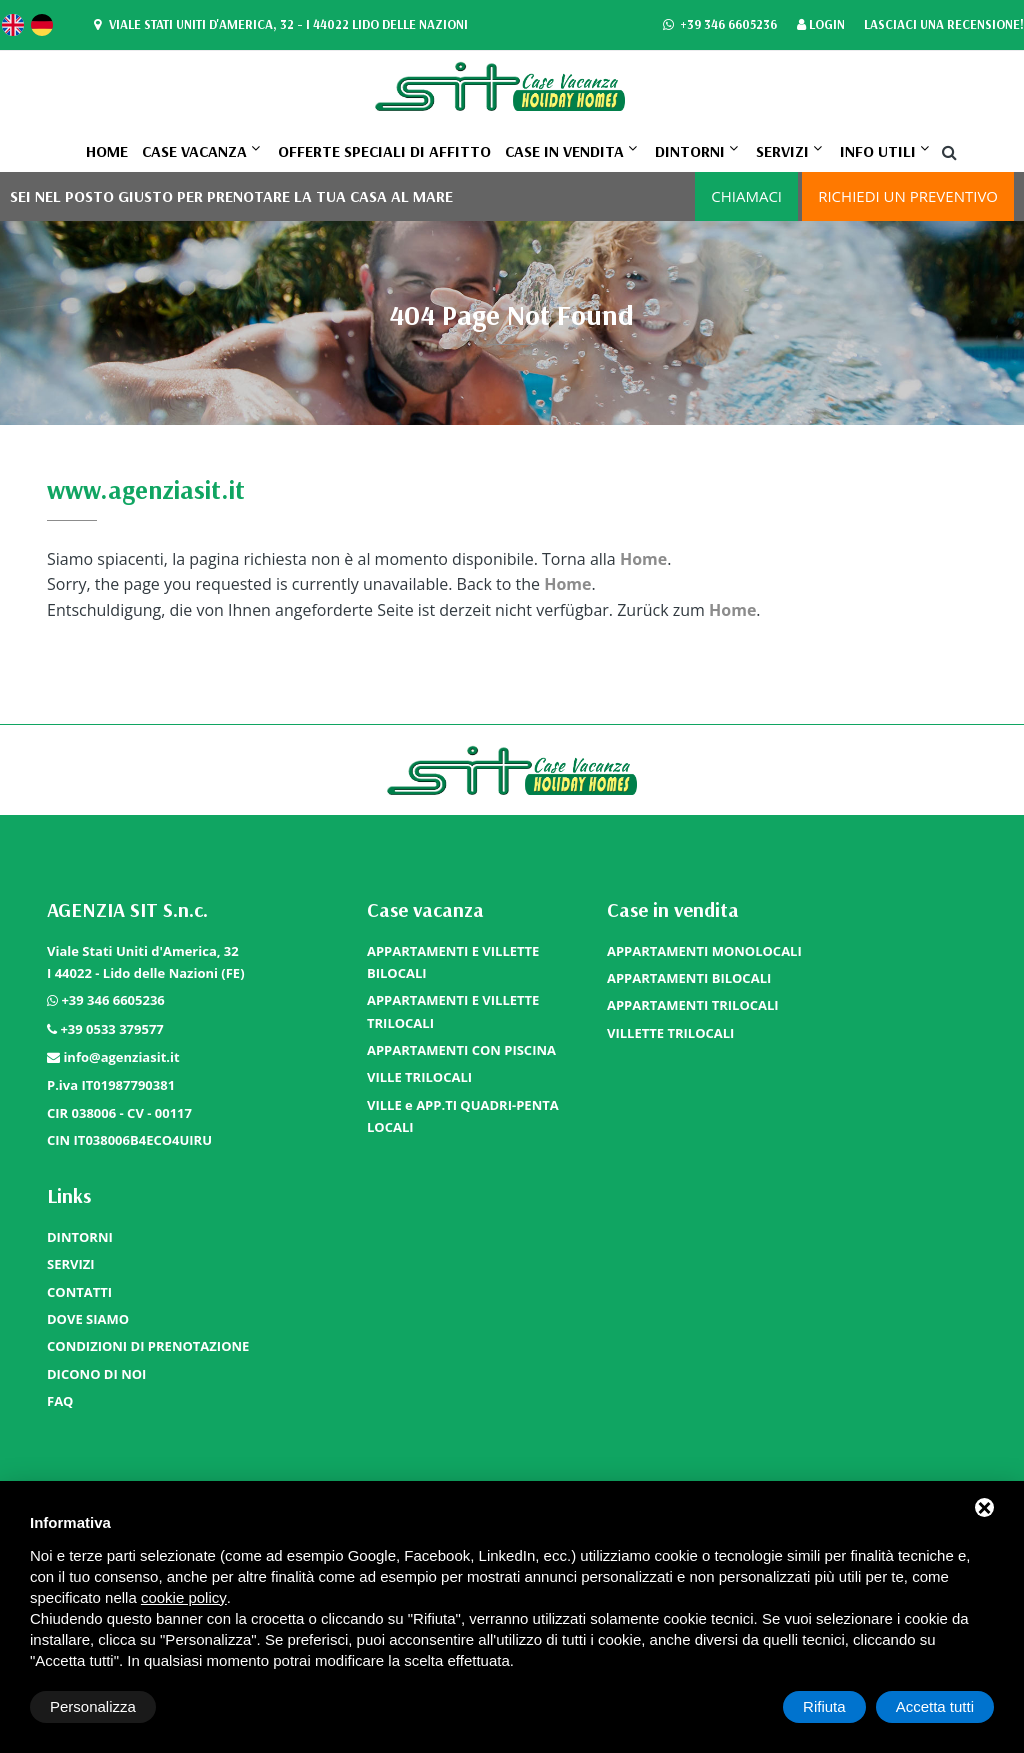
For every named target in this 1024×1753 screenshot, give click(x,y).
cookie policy (184, 1597)
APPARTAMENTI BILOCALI (689, 978)
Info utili (878, 151)
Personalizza (93, 1706)
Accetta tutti (935, 1706)
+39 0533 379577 (111, 1029)
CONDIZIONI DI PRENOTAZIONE (148, 1346)
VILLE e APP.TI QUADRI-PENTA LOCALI (463, 1116)
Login (821, 25)
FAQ (60, 1401)
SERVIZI (782, 151)
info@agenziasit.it (121, 1057)
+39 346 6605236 (719, 25)
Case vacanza (194, 151)
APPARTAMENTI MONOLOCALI (704, 951)
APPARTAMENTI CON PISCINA (461, 1050)
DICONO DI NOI (96, 1374)
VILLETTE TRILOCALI (670, 1033)
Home (107, 151)
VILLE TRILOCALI (419, 1077)
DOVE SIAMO (88, 1319)
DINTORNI (690, 151)
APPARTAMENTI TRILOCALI (693, 1005)
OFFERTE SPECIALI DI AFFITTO (384, 151)
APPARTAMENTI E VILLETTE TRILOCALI (453, 1011)
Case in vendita (564, 151)
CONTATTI (79, 1292)
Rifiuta (824, 1706)
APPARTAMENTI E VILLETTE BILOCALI (453, 962)
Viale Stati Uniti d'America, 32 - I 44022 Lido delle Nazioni (278, 25)
